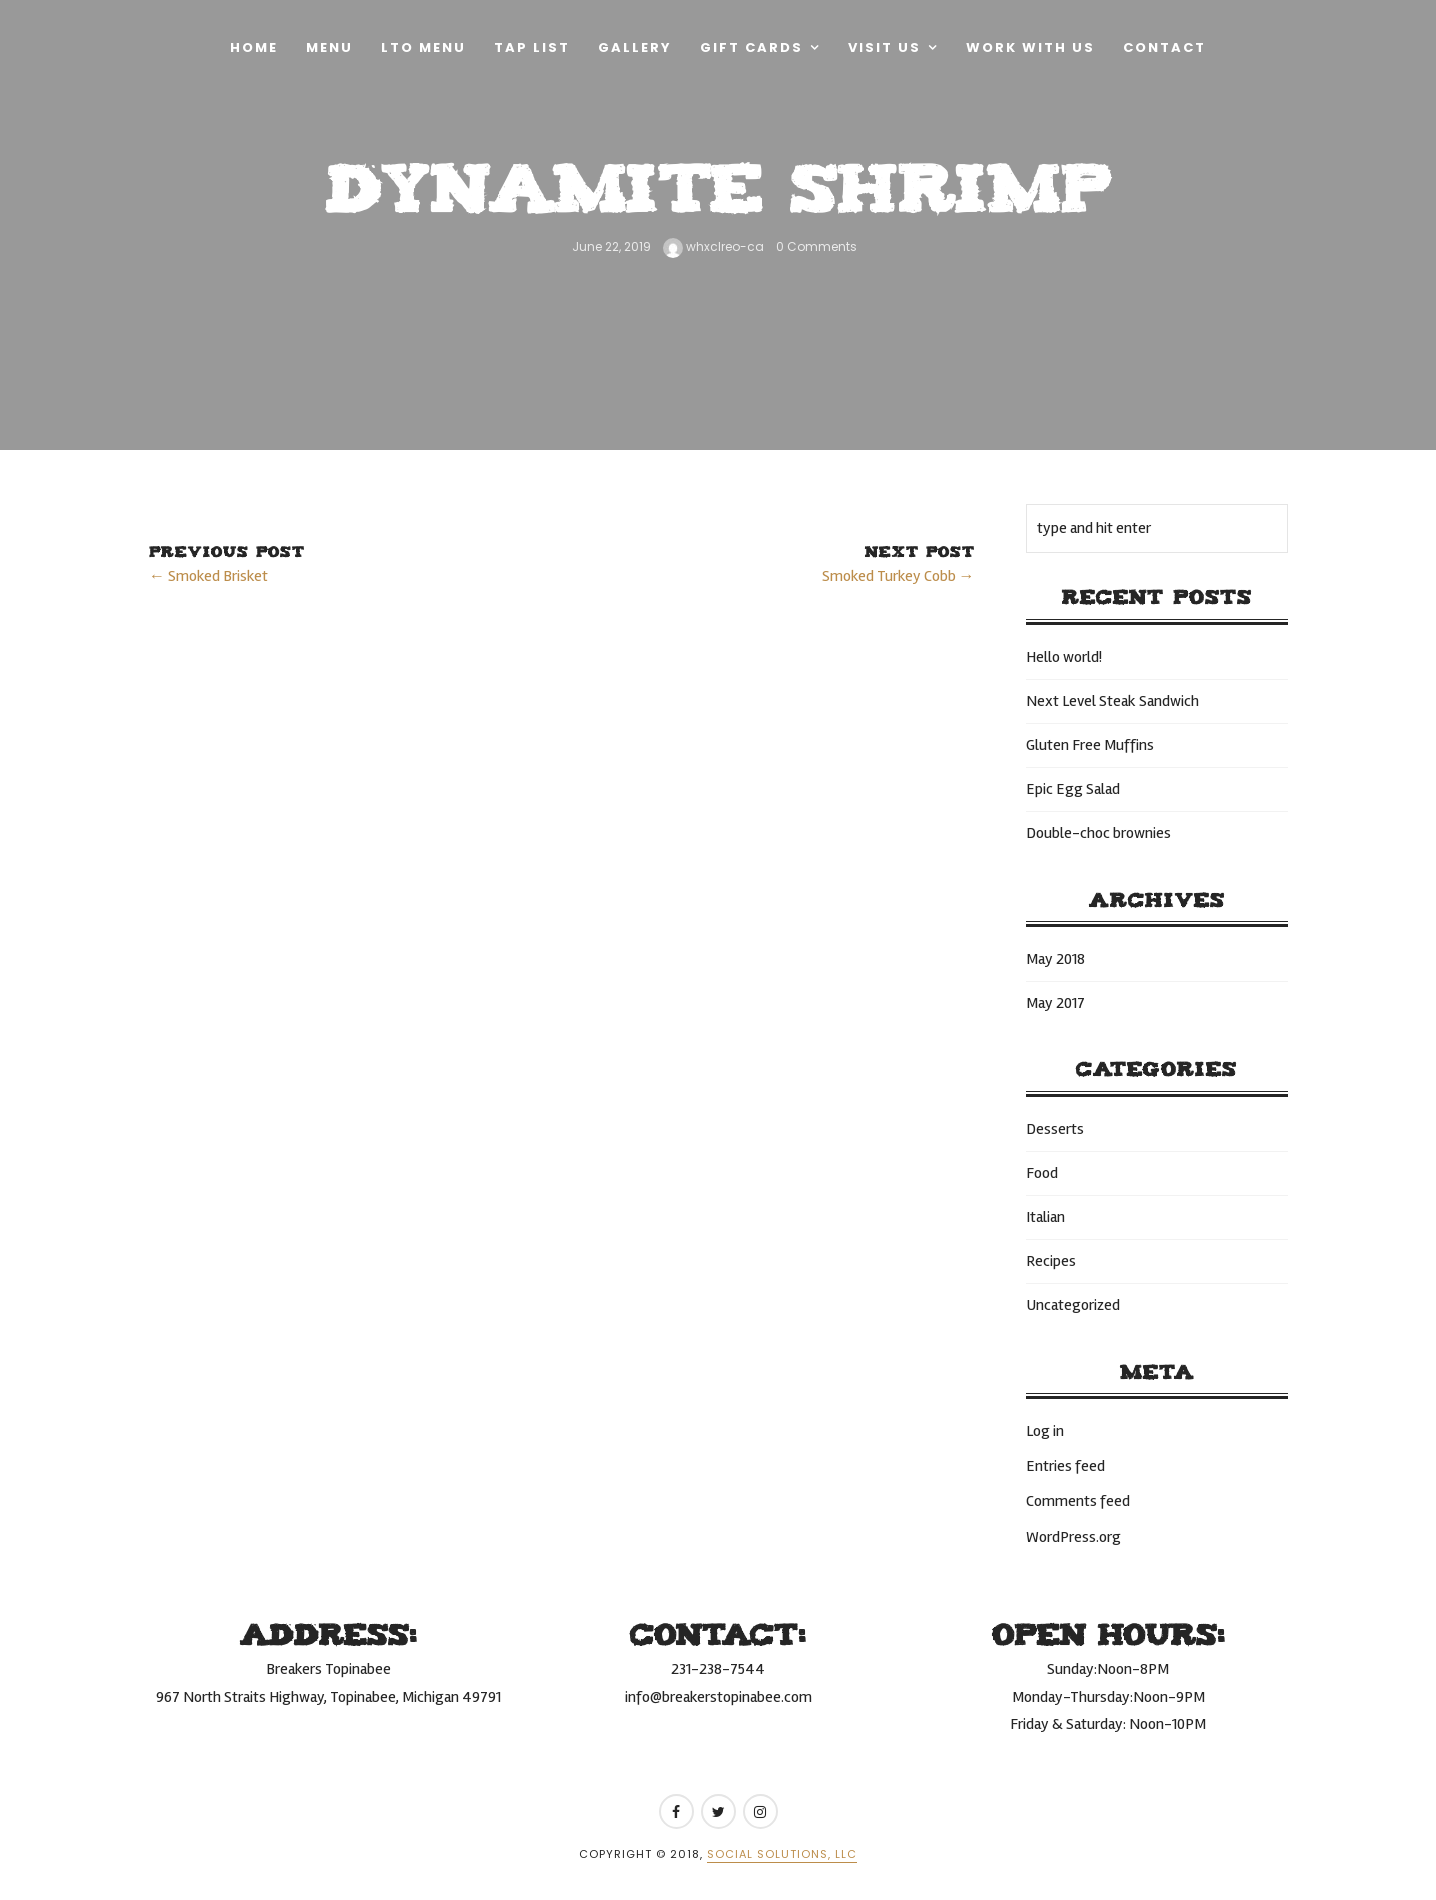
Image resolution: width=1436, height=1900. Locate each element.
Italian (1045, 1217)
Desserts (1055, 1129)
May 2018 (1055, 959)
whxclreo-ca (713, 246)
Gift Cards (751, 47)
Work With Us (1030, 47)
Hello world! (1064, 657)
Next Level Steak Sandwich (1112, 701)
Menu (329, 47)
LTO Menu (423, 47)
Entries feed (1065, 1466)
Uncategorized (1073, 1305)
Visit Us (884, 47)
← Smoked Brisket (208, 576)
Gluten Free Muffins (1090, 745)
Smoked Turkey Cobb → (898, 576)
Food (1042, 1173)
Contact (1164, 47)
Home (254, 47)
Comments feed (1078, 1501)
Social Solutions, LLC (782, 1854)
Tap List (532, 47)
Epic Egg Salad (1073, 789)
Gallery (635, 47)
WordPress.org (1073, 1537)
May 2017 (1055, 1003)
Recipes (1051, 1261)
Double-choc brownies (1098, 833)
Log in (1045, 1431)
